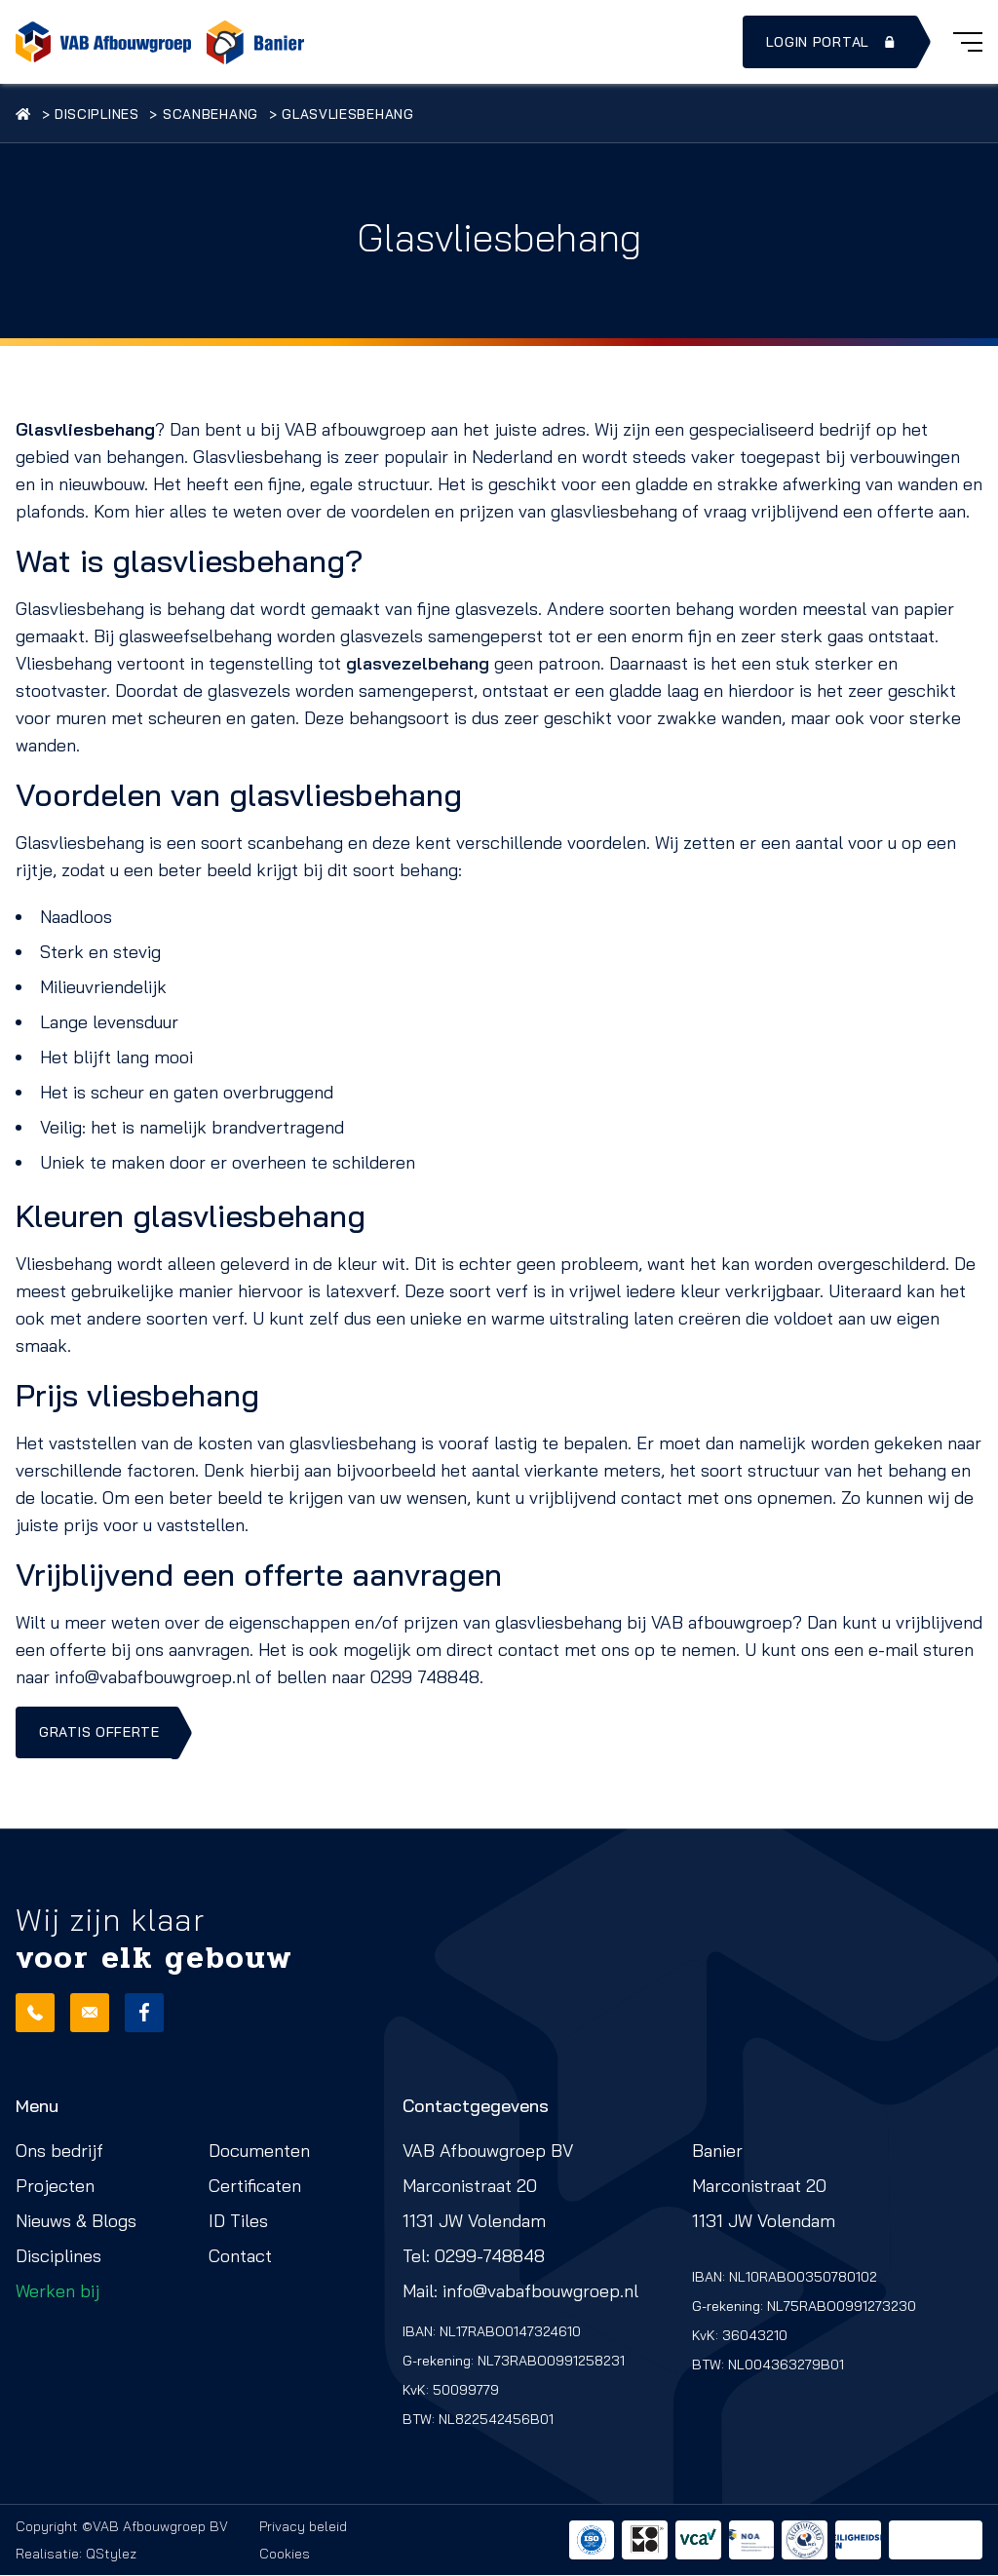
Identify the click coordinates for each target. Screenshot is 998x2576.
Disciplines (101, 114)
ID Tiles (238, 2222)
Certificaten (255, 2186)
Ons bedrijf (59, 2151)
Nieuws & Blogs (76, 2222)
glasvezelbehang (417, 663)
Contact (240, 2257)
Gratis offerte (99, 1733)
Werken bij (57, 2292)
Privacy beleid (303, 2527)
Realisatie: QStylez (76, 2554)
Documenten (259, 2151)
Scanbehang (220, 114)
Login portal (832, 42)
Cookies (284, 2554)
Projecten (55, 2186)
